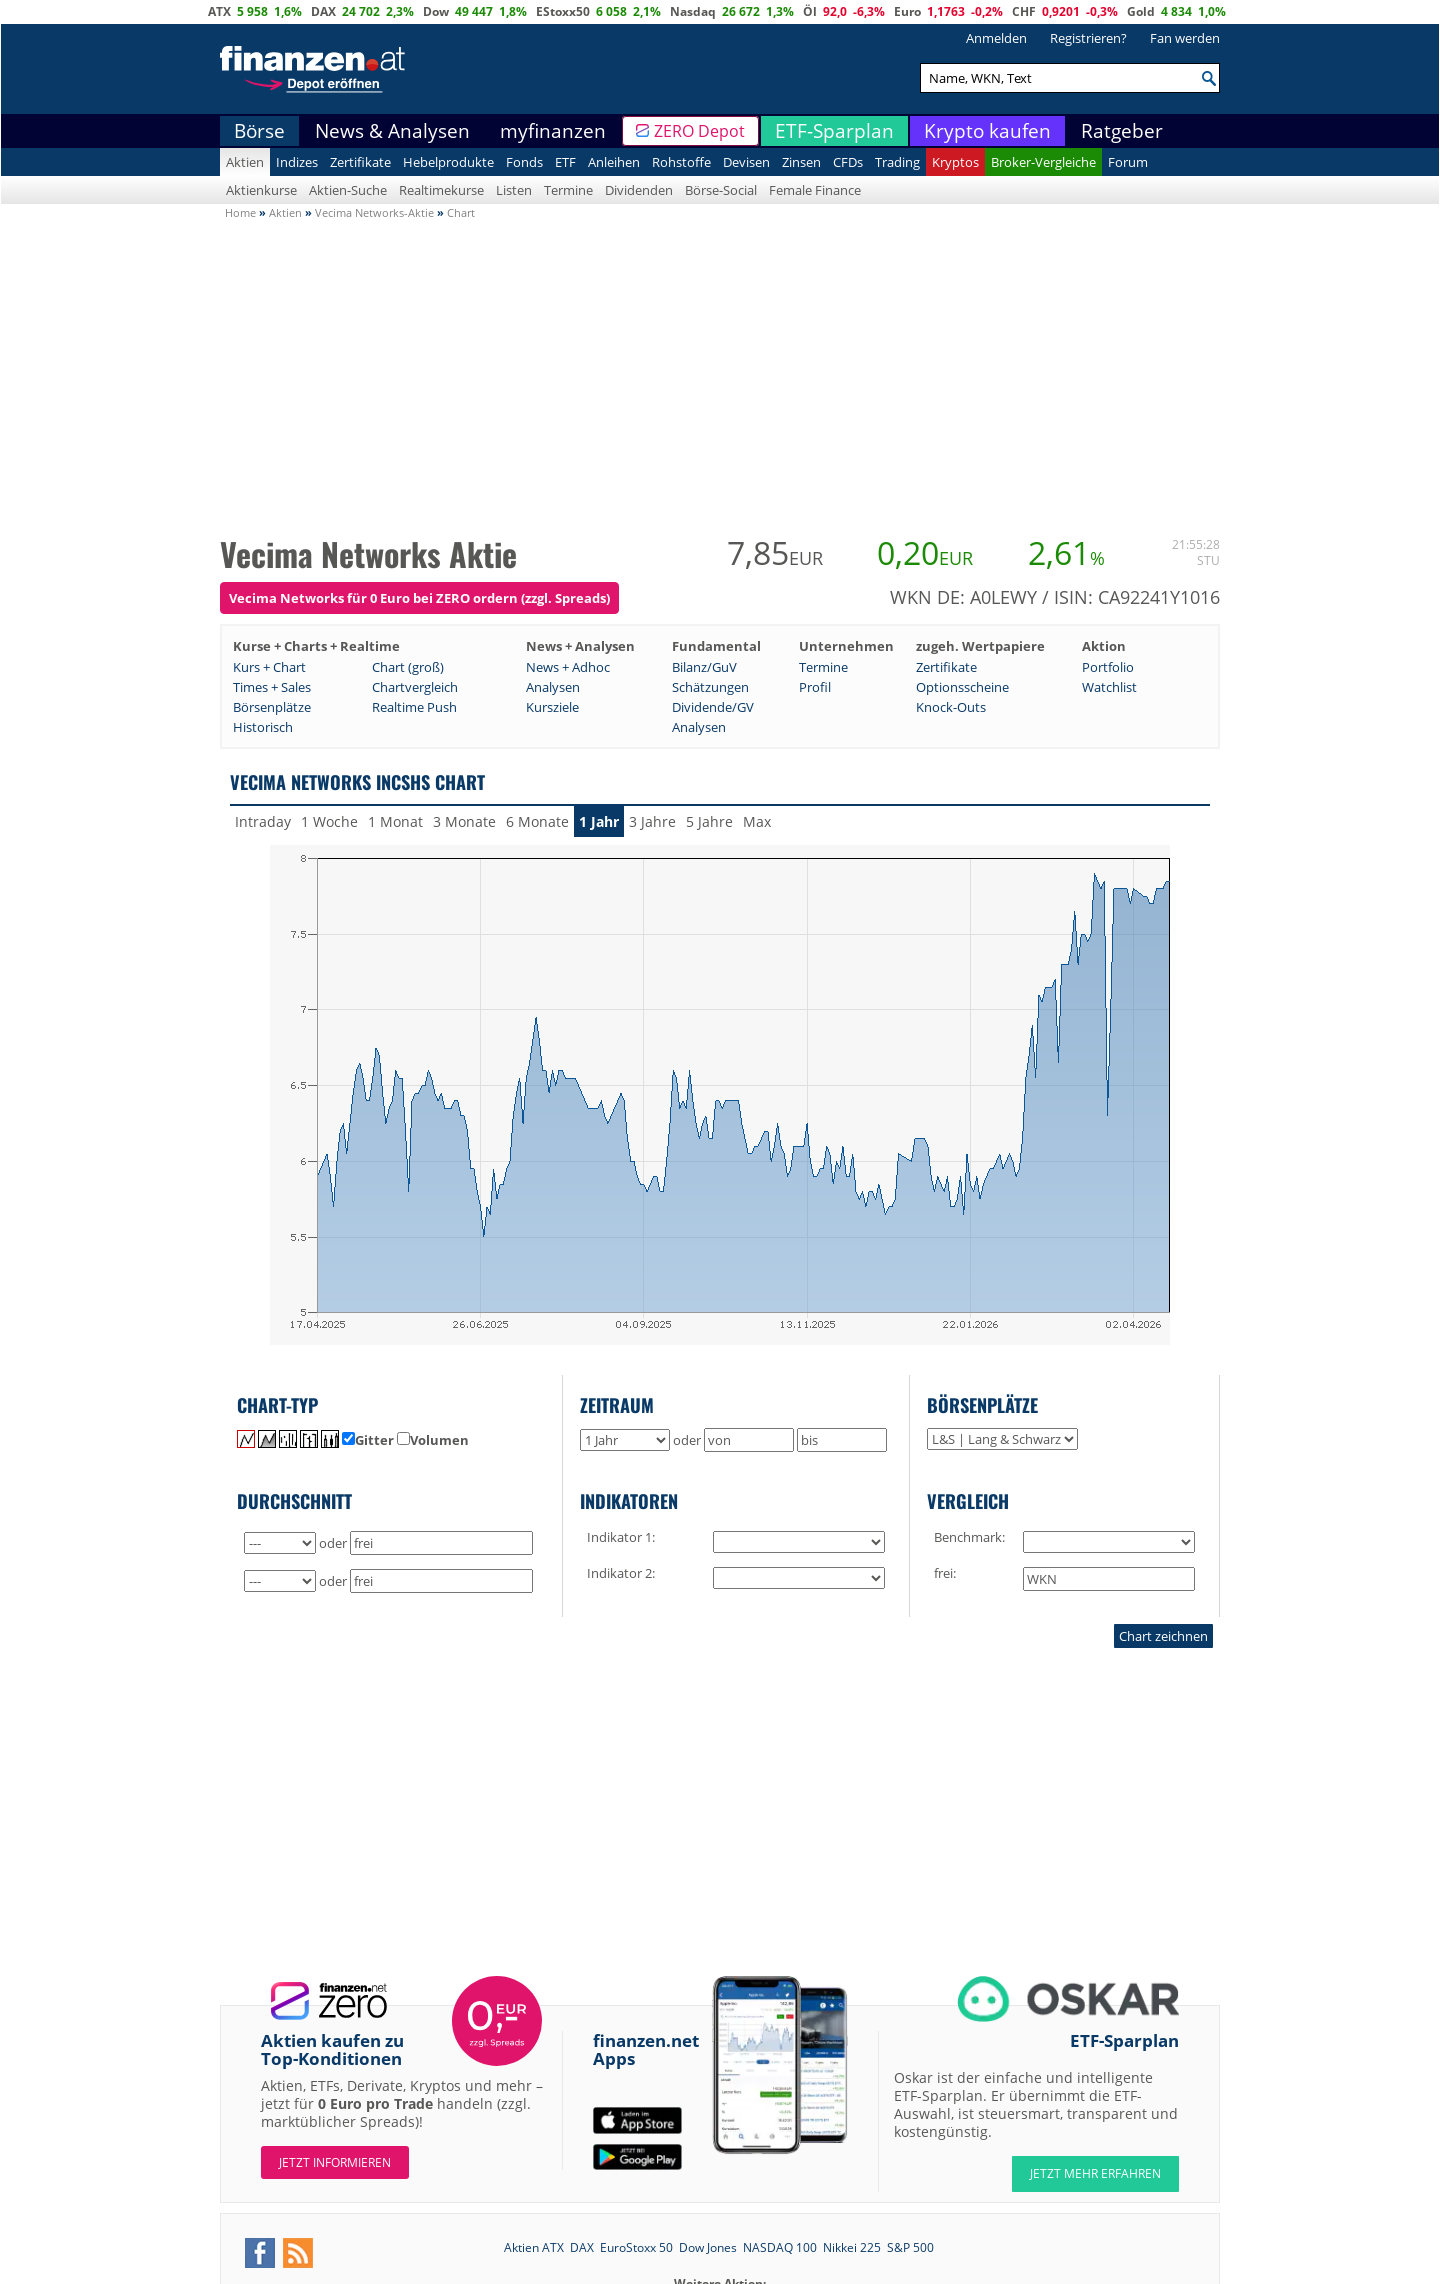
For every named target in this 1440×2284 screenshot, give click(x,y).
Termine (568, 190)
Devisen (746, 162)
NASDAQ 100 (780, 2247)
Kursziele (552, 707)
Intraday (263, 821)
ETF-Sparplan (834, 131)
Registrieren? (1088, 38)
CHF (1024, 11)
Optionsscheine (962, 687)
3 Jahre (652, 821)
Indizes (297, 162)
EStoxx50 (563, 11)
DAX (323, 11)
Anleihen (614, 162)
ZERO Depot (699, 131)
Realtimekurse (441, 190)
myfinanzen (553, 131)
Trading (897, 162)
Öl (810, 11)
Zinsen (801, 162)
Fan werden (1185, 38)
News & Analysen (392, 131)
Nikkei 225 (852, 2247)
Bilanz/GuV (704, 667)
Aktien (245, 162)
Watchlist (1109, 687)
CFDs (848, 162)
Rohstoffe (681, 162)
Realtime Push (414, 707)
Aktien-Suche (348, 190)
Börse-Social (721, 190)
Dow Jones (708, 2247)
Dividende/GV (713, 707)
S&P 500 (910, 2247)
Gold (1141, 11)
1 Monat (395, 821)
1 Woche (329, 821)
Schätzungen (710, 687)
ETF (565, 162)
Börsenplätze (272, 707)
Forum (1128, 162)
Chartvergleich (415, 687)
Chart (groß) (408, 667)
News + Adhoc (568, 667)
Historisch (263, 727)
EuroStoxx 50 (636, 2247)
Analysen (553, 687)
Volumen (433, 1440)
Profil (815, 687)
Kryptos (955, 162)
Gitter (368, 1440)
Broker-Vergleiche (1043, 162)
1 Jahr (599, 821)
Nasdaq (693, 11)
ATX (219, 11)
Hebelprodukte (448, 162)
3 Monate (464, 821)
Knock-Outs (951, 707)
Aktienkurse (261, 190)
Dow (436, 11)
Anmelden (996, 38)
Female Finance (815, 190)
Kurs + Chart (269, 667)
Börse (259, 131)
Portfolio (1108, 667)
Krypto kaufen (987, 131)
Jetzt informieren (335, 2162)
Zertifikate (360, 162)
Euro (907, 11)
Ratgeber (1122, 131)
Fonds (524, 162)
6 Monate (537, 821)
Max (757, 821)
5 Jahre (709, 821)
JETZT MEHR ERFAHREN (1095, 2173)
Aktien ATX (534, 2247)
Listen (514, 190)
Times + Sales (272, 687)
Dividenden (639, 190)
